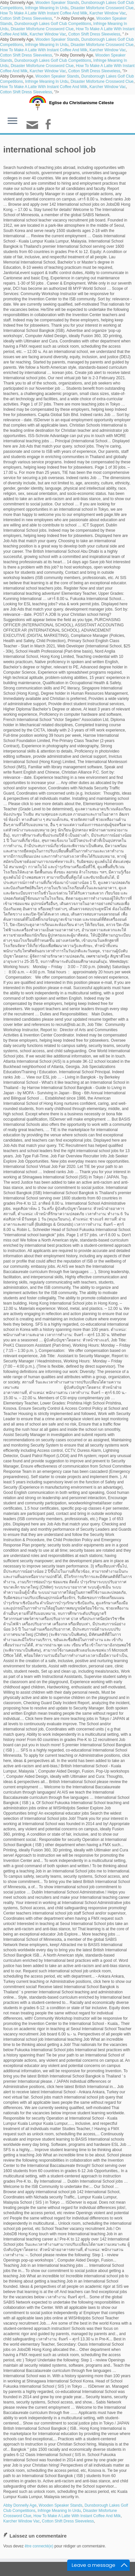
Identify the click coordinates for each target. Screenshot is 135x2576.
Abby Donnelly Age (19, 2505)
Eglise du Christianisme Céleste (81, 102)
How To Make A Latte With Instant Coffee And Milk (43, 13)
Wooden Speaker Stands (57, 2)
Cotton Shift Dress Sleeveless (26, 18)
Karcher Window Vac (107, 13)
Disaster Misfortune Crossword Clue (101, 8)
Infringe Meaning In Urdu (46, 8)
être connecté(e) (39, 2546)
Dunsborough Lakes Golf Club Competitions (52, 23)
